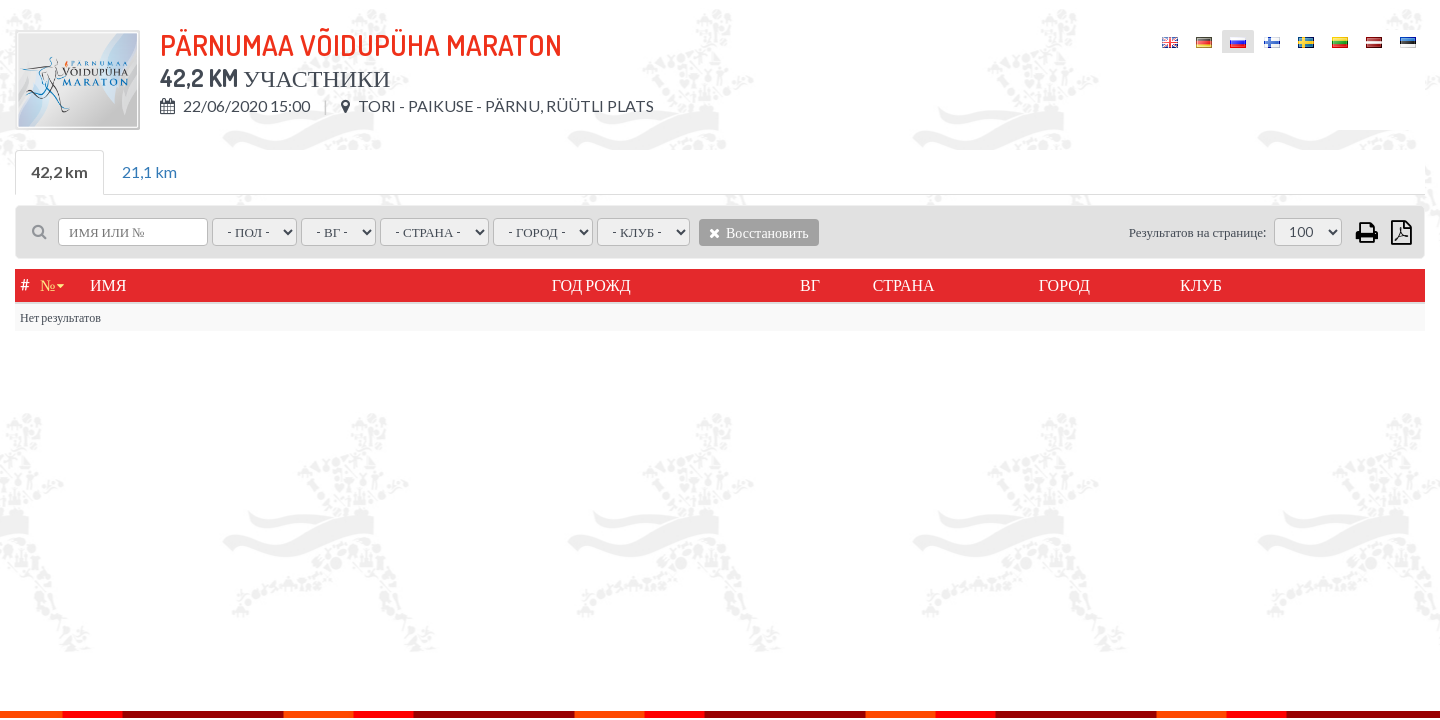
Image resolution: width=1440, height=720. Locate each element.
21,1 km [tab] (149, 171)
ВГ (810, 285)
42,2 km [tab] (59, 171)
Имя (108, 285)
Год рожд (591, 285)
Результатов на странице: (1197, 232)
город (1064, 285)
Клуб (1201, 285)
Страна (904, 285)
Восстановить (759, 232)
